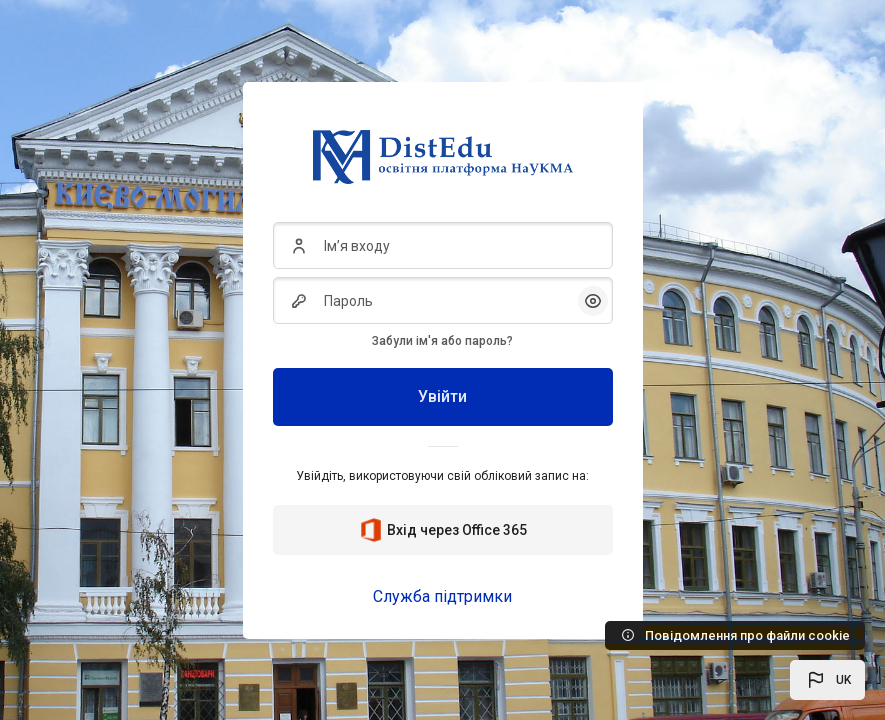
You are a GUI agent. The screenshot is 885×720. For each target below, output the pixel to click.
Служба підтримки (442, 596)
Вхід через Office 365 (443, 530)
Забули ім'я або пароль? (442, 341)
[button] (827, 680)
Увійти (442, 396)
